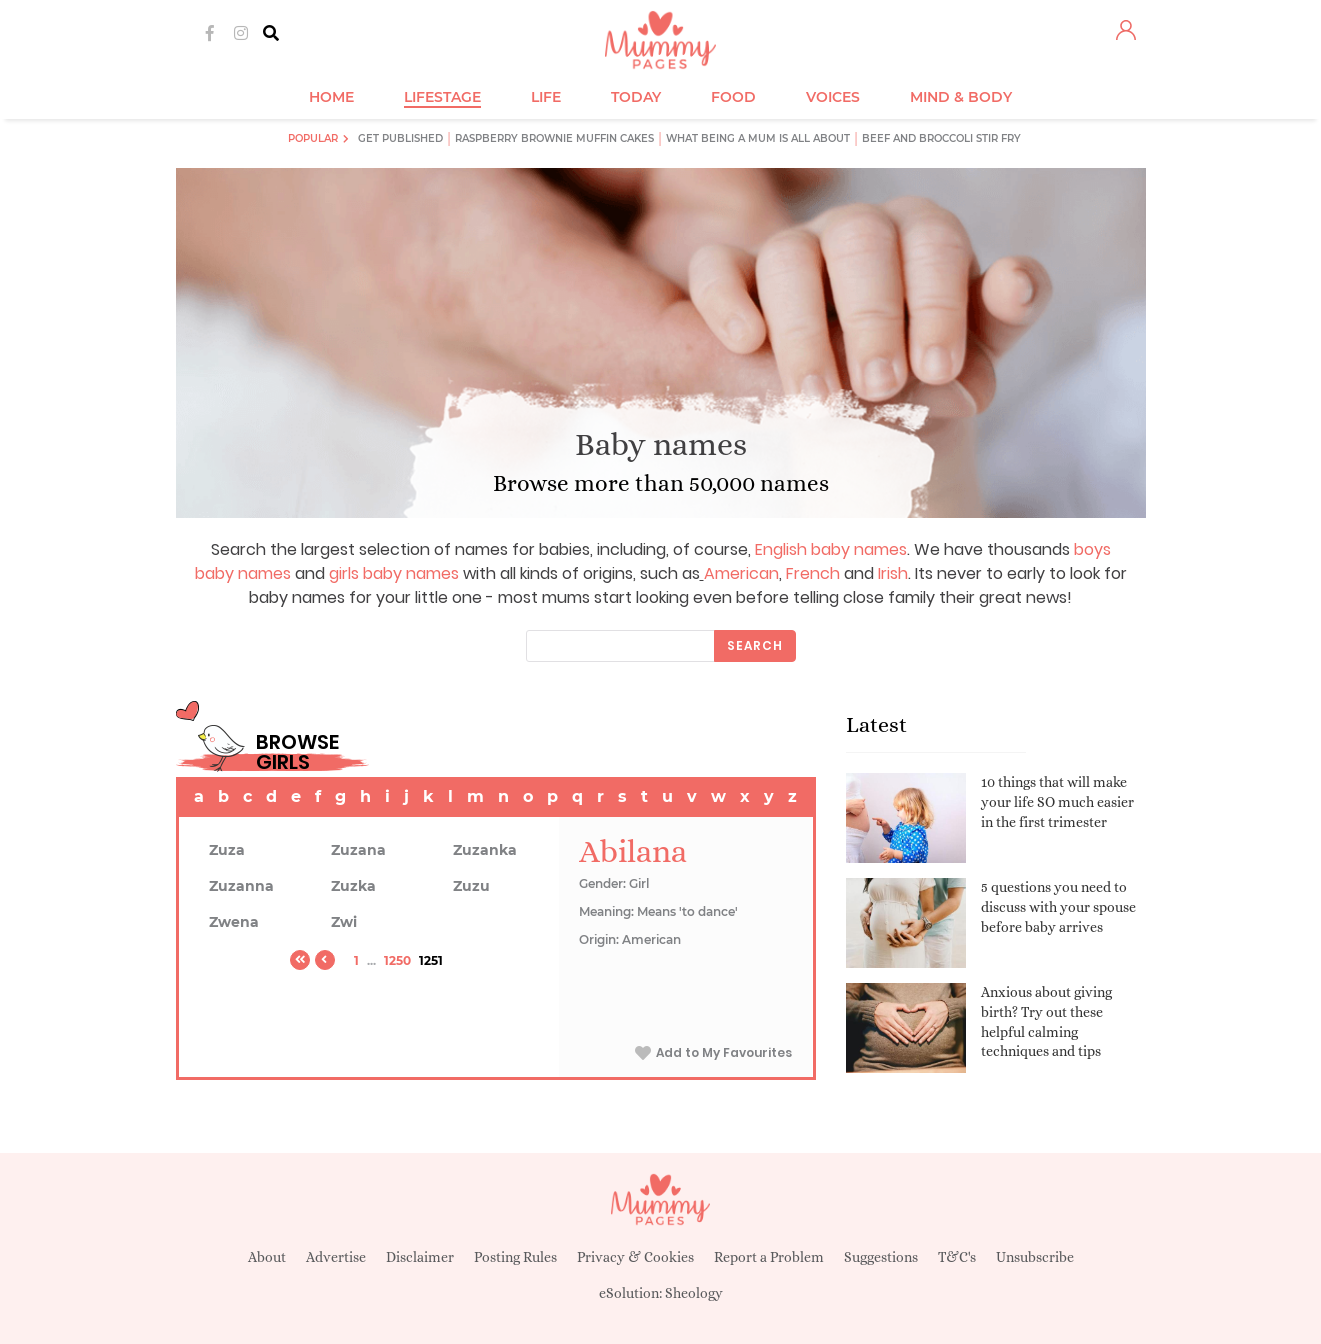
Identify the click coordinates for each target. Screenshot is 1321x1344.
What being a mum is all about (758, 138)
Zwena (234, 922)
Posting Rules (515, 1257)
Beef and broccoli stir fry (941, 138)
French (813, 573)
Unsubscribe (1035, 1257)
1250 (397, 960)
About (267, 1257)
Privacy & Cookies (635, 1257)
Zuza (227, 850)
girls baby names (394, 573)
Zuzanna (241, 886)
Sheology (694, 1293)
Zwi (344, 922)
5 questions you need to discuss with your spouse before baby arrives (1058, 906)
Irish (893, 573)
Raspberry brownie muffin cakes (554, 138)
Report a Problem (769, 1257)
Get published (400, 138)
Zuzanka (485, 850)
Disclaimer (420, 1257)
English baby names (831, 549)
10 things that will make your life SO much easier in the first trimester (1057, 801)
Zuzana (358, 850)
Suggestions (881, 1257)
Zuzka (353, 886)
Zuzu (471, 886)
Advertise (336, 1257)
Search (755, 645)
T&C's (957, 1257)
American (741, 573)
